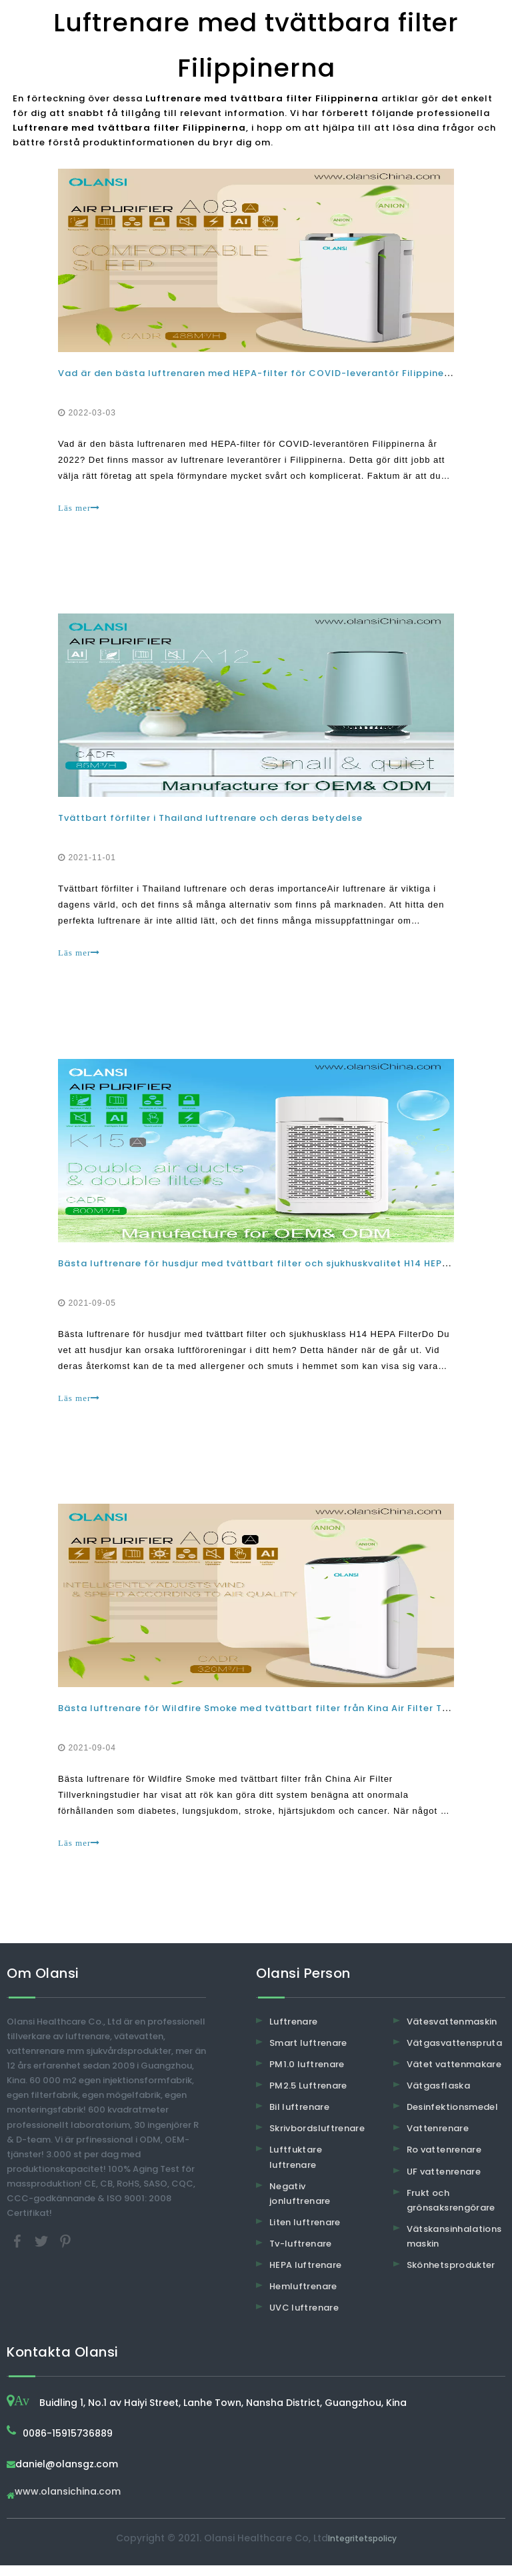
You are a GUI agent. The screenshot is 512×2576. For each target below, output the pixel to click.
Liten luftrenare (305, 2232)
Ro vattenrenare (444, 2160)
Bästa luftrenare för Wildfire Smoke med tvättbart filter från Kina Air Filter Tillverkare (274, 1716)
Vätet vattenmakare (454, 2074)
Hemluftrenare (303, 2296)
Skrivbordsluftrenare (317, 2139)
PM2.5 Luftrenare (308, 2095)
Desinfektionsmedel (452, 2117)
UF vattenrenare (444, 2181)
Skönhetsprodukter (451, 2275)
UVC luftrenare (304, 2317)
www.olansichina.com (68, 2503)
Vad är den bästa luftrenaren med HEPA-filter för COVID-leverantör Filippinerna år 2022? (284, 374)
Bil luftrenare (299, 2117)
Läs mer (80, 509)
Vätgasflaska (438, 2095)
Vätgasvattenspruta (454, 2053)
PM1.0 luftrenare (307, 2074)
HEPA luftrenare (305, 2275)
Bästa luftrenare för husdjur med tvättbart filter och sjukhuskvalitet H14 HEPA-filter (270, 1269)
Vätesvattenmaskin (452, 2031)
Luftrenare (293, 2031)
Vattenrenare (438, 2139)
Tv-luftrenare (300, 2253)
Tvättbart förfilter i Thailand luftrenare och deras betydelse (211, 822)
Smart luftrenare (308, 2053)
